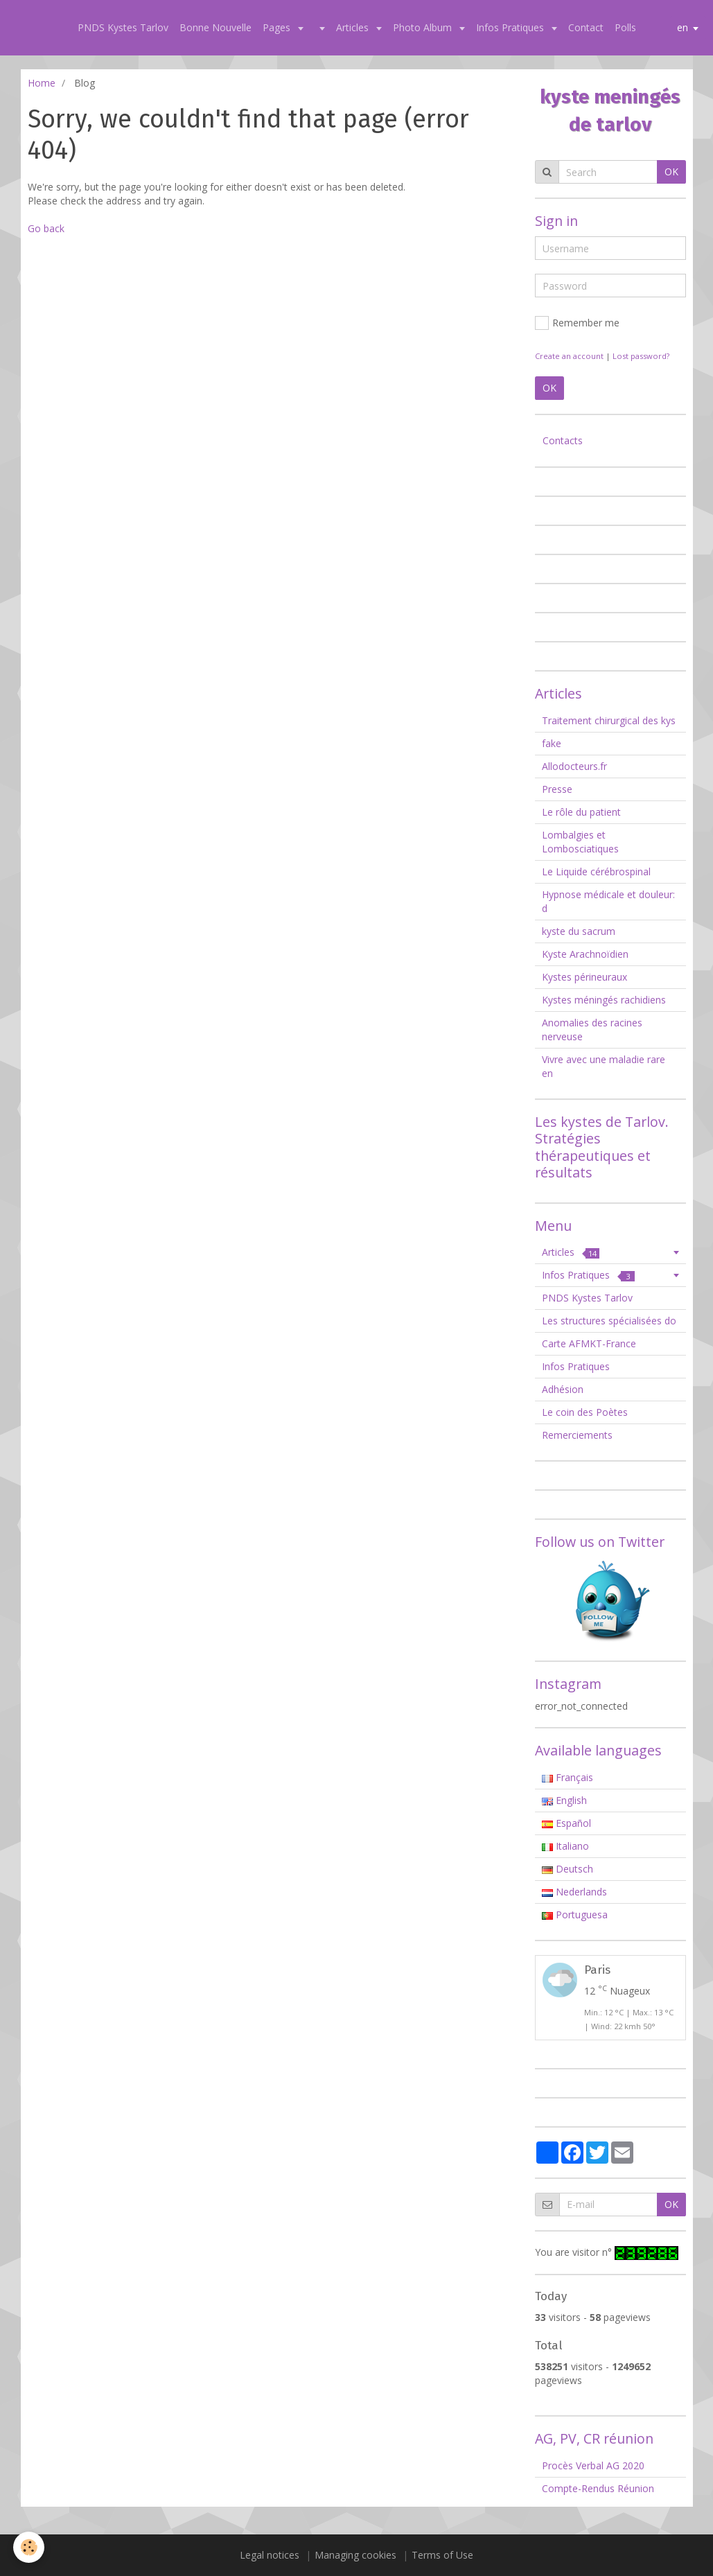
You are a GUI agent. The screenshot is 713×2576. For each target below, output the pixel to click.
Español (566, 1823)
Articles (353, 27)
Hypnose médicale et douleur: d (608, 901)
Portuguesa (575, 1914)
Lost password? (641, 356)
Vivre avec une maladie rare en (603, 1066)
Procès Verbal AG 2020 (593, 2465)
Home (41, 82)
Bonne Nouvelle (215, 27)
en (682, 27)
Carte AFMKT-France (589, 1343)
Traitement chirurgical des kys (609, 720)
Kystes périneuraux (584, 976)
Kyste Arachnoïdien (585, 954)
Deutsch (567, 1868)
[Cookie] (29, 2547)
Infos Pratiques (511, 27)
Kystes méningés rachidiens (604, 999)
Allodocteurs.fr (574, 766)
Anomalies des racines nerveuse (592, 1029)
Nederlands (574, 1891)
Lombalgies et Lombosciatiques (580, 841)
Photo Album (424, 27)
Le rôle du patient (581, 811)
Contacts (563, 440)
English (564, 1800)
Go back (46, 228)
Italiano (565, 1845)
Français (567, 1777)
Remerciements (577, 1435)
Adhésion (562, 1389)
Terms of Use (442, 2554)
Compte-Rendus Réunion (598, 2488)
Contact (586, 27)
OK (671, 171)
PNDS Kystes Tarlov (123, 27)
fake (551, 743)
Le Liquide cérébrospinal (596, 871)
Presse (557, 789)
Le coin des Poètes (585, 1412)
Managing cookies (355, 2554)
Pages (278, 27)
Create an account (569, 356)
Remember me (577, 323)
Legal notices (269, 2554)
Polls (625, 27)
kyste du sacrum (578, 931)
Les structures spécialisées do (609, 1320)
